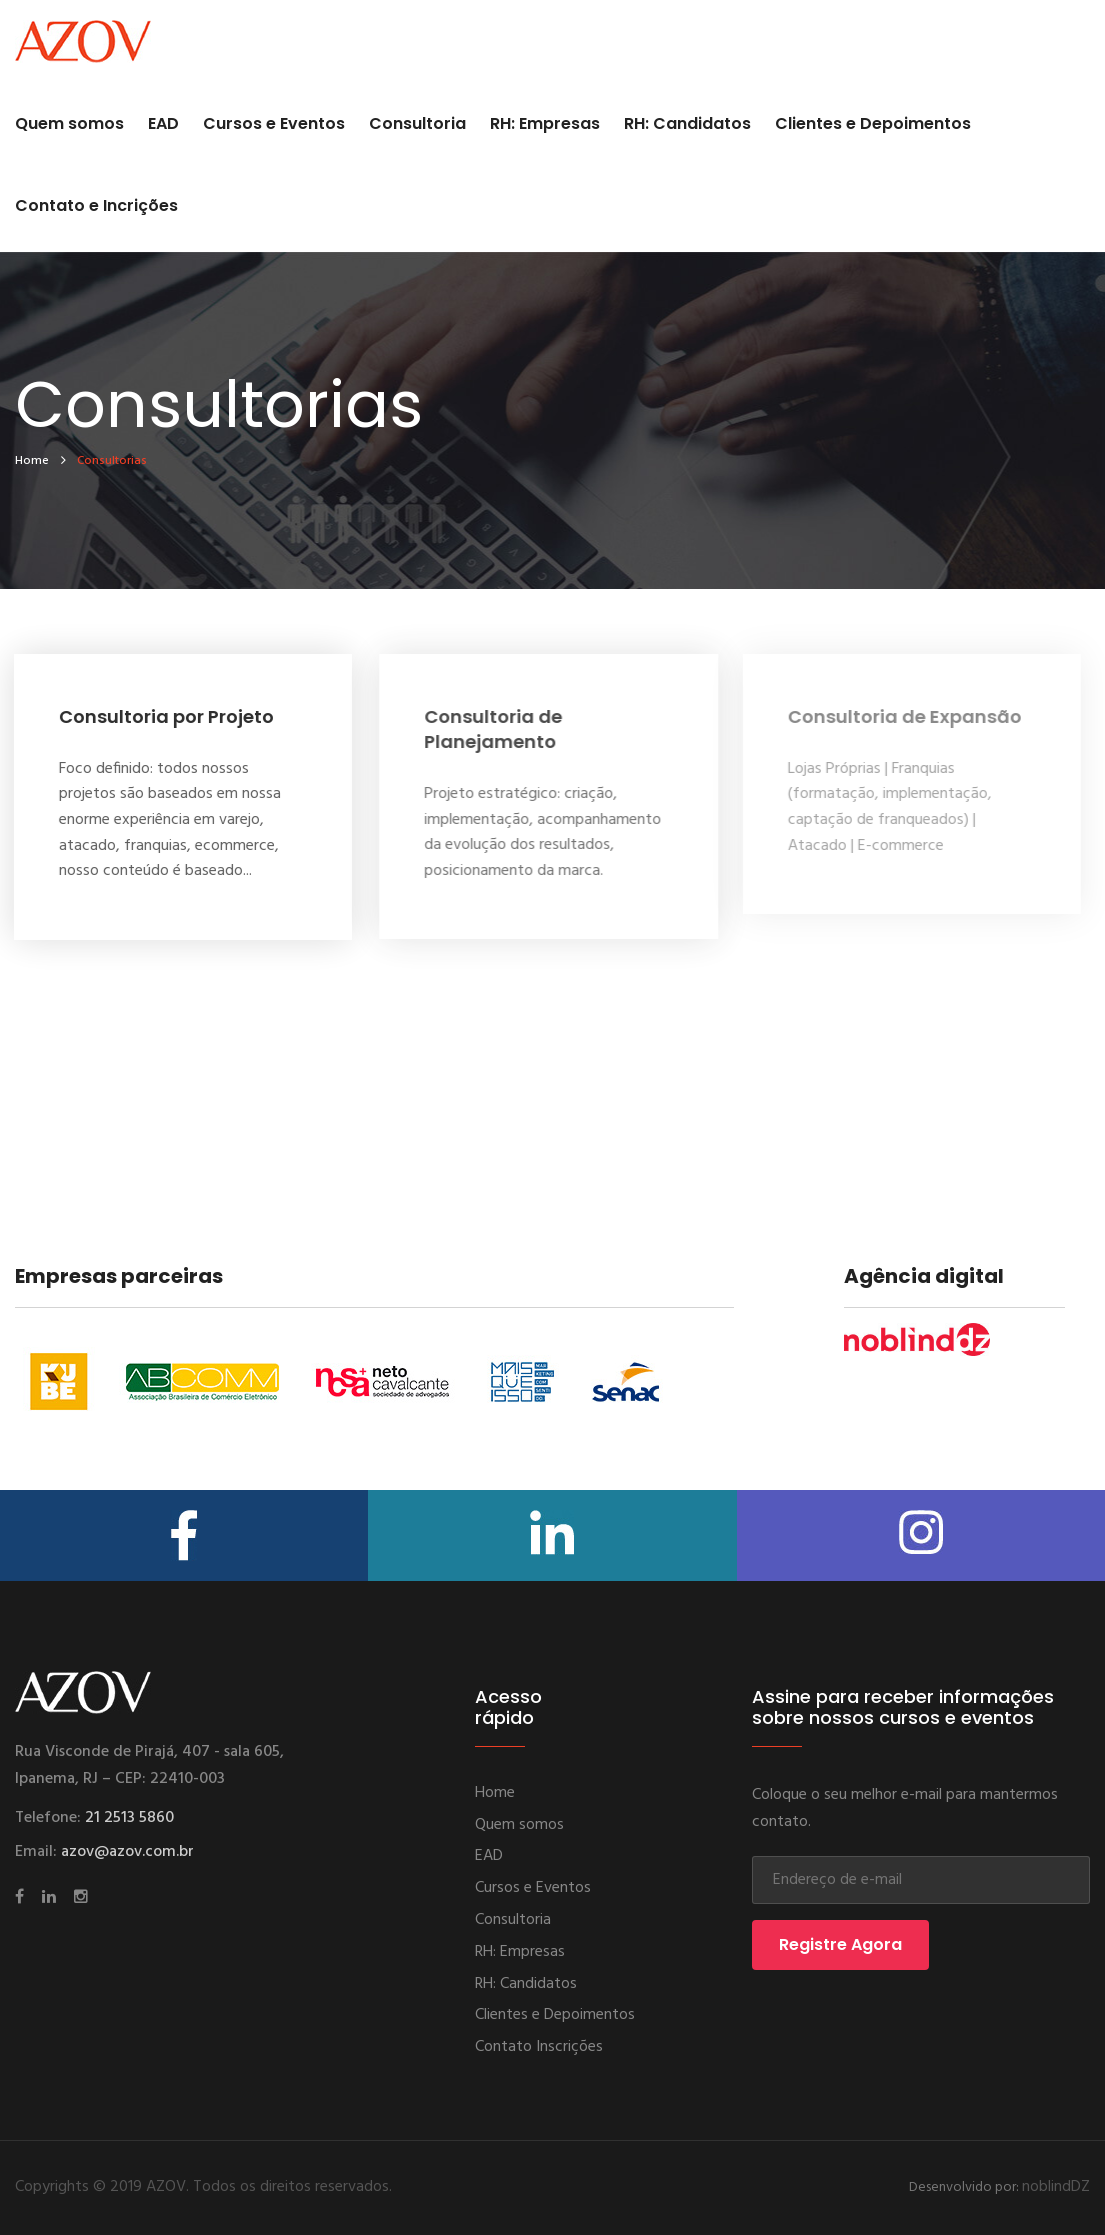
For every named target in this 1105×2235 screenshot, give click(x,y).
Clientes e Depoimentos (873, 123)
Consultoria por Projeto (164, 716)
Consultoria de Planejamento (490, 729)
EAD (163, 123)
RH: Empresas (545, 123)
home (32, 461)
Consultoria (417, 123)
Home (495, 1793)
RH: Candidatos (687, 123)
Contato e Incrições (96, 205)
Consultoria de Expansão (898, 716)
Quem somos (69, 123)
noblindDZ (1056, 2187)
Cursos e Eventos (274, 123)
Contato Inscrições (539, 2047)
